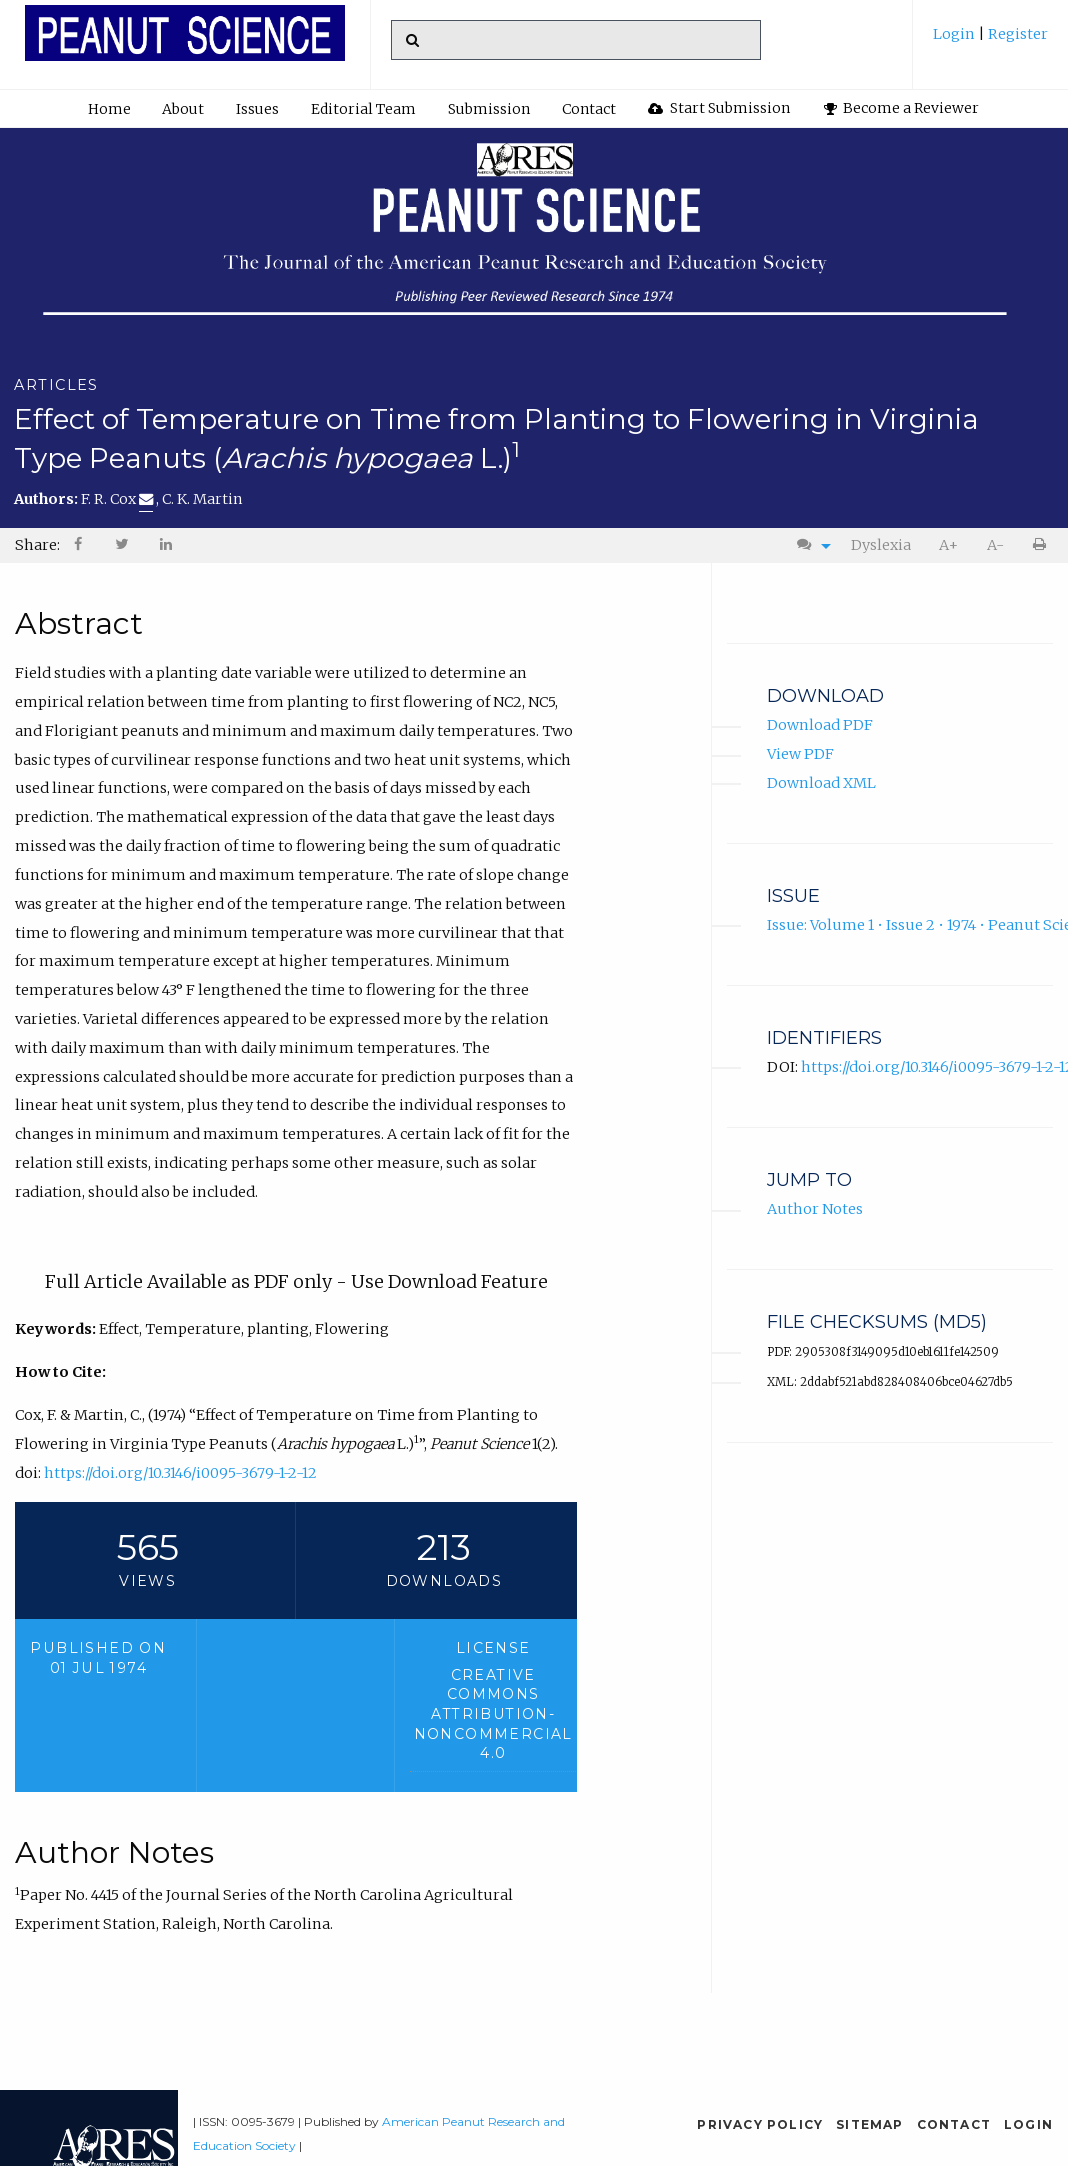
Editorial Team (363, 109)
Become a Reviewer (902, 108)
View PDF (800, 754)
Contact (589, 109)
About (183, 109)
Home (109, 109)
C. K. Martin (202, 499)
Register (1016, 34)
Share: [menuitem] (37, 545)
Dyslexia (881, 545)
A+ (948, 545)
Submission (489, 109)
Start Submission (719, 108)
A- (995, 545)
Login (955, 34)
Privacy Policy (760, 2124)
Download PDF (820, 725)
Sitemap (869, 2124)
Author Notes (815, 1209)
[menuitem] (990, 41)
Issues (257, 109)
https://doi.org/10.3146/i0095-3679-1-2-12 (180, 1473)
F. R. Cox (117, 499)
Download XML (821, 783)
